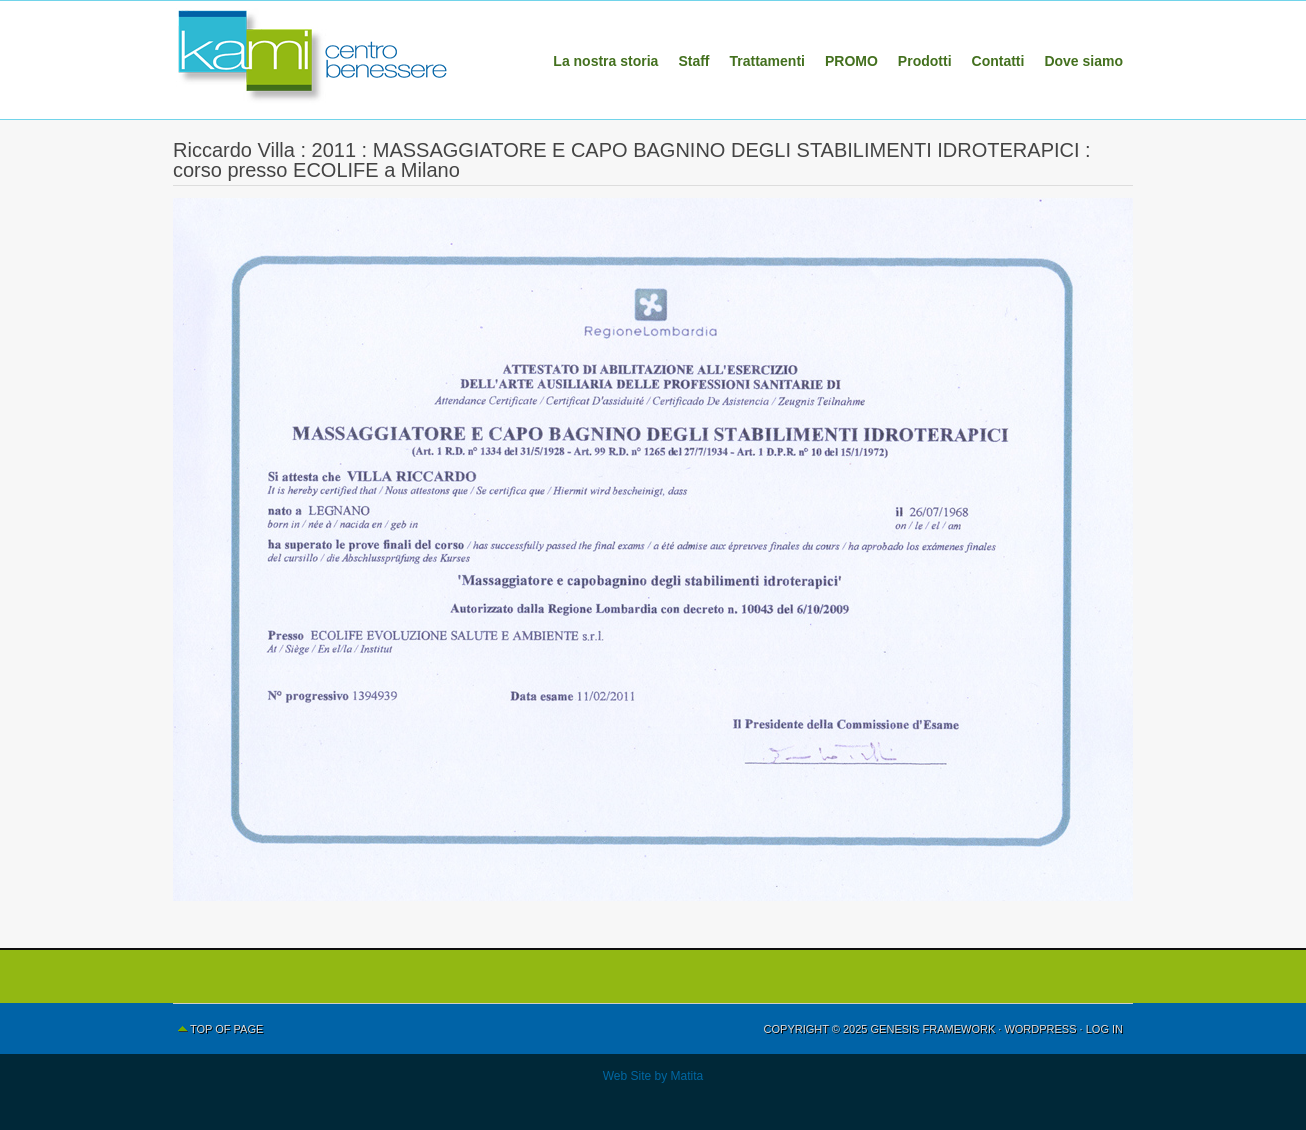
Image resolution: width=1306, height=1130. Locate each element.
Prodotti (925, 61)
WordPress (1040, 1029)
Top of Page (226, 1029)
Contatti (998, 61)
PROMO (851, 61)
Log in (1104, 1029)
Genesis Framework (933, 1029)
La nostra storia (605, 61)
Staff (693, 61)
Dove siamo (1083, 61)
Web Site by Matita (653, 1076)
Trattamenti (767, 61)
